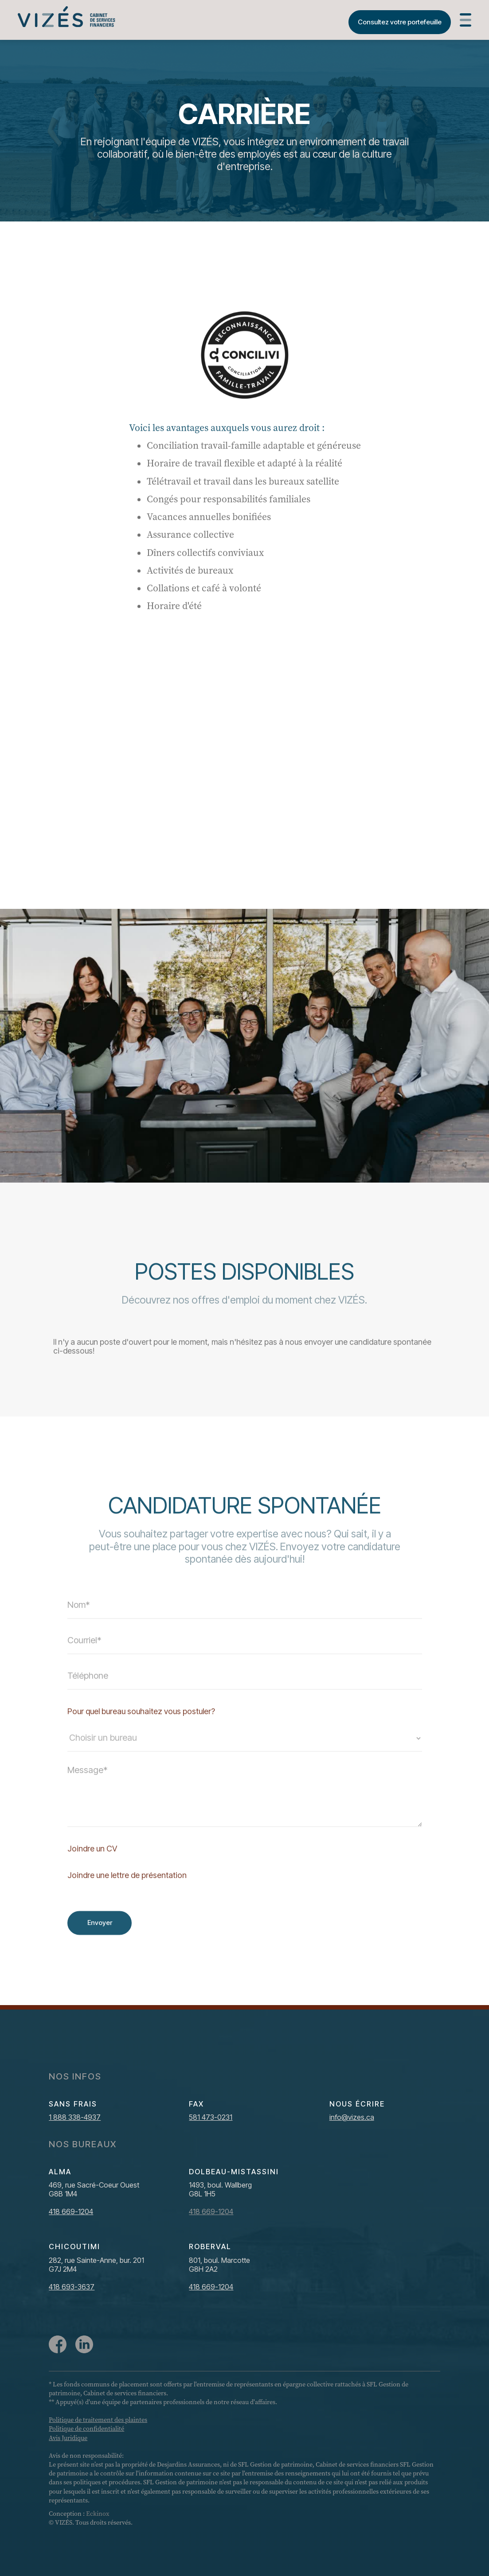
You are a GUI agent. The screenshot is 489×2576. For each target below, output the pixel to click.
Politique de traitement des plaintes (98, 2420)
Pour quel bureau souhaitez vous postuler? (141, 1735)
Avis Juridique (68, 2438)
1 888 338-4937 (75, 2117)
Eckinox (98, 2514)
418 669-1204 (71, 2211)
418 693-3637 (71, 2286)
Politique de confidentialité (86, 2429)
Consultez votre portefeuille (400, 22)
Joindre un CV (92, 1873)
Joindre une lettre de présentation (127, 1899)
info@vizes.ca (351, 2117)
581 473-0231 (210, 2117)
